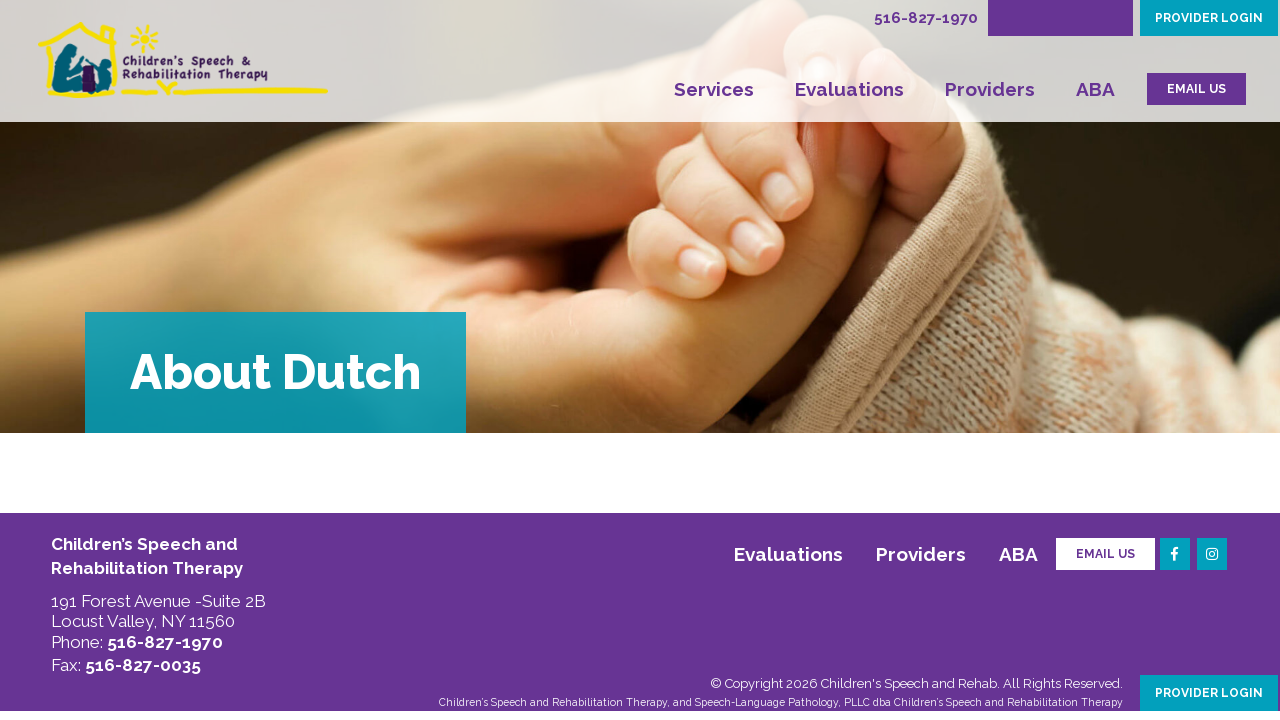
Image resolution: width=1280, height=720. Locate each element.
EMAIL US (1196, 89)
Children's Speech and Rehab (909, 683)
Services (714, 89)
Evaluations (849, 89)
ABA (1095, 89)
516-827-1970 (926, 18)
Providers (990, 89)
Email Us (1105, 554)
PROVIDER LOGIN (1209, 18)
